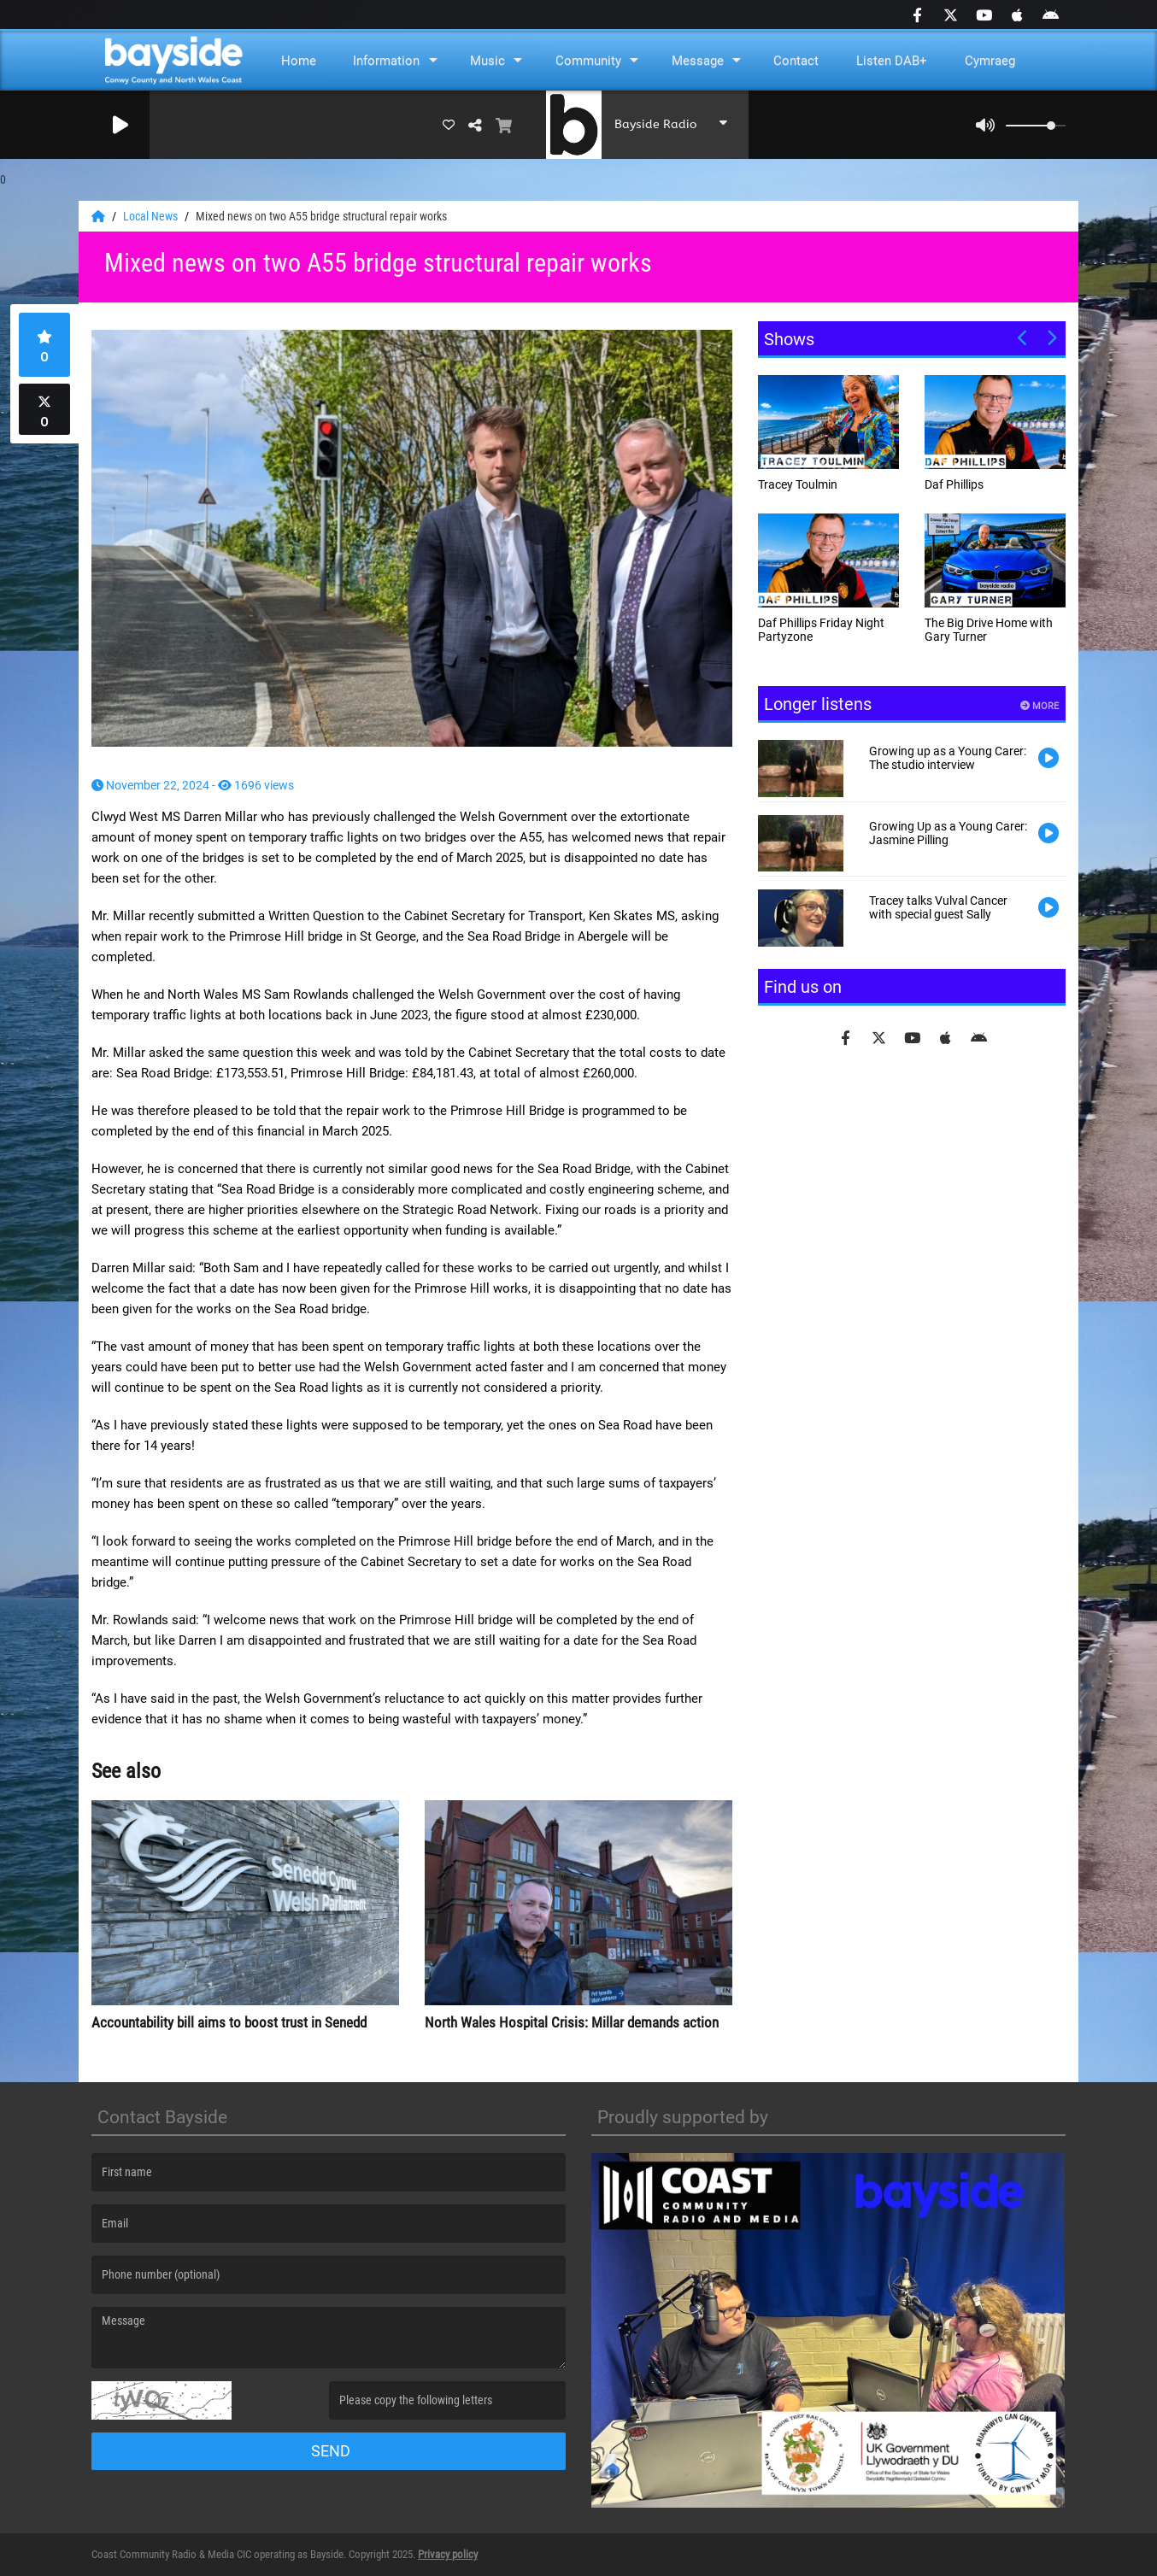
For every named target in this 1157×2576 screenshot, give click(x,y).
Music (487, 60)
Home (298, 60)
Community (588, 60)
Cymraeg (990, 60)
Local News (151, 216)
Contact (796, 60)
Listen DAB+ (891, 60)
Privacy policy (448, 2554)
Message (698, 60)
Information (386, 60)
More (1039, 706)
